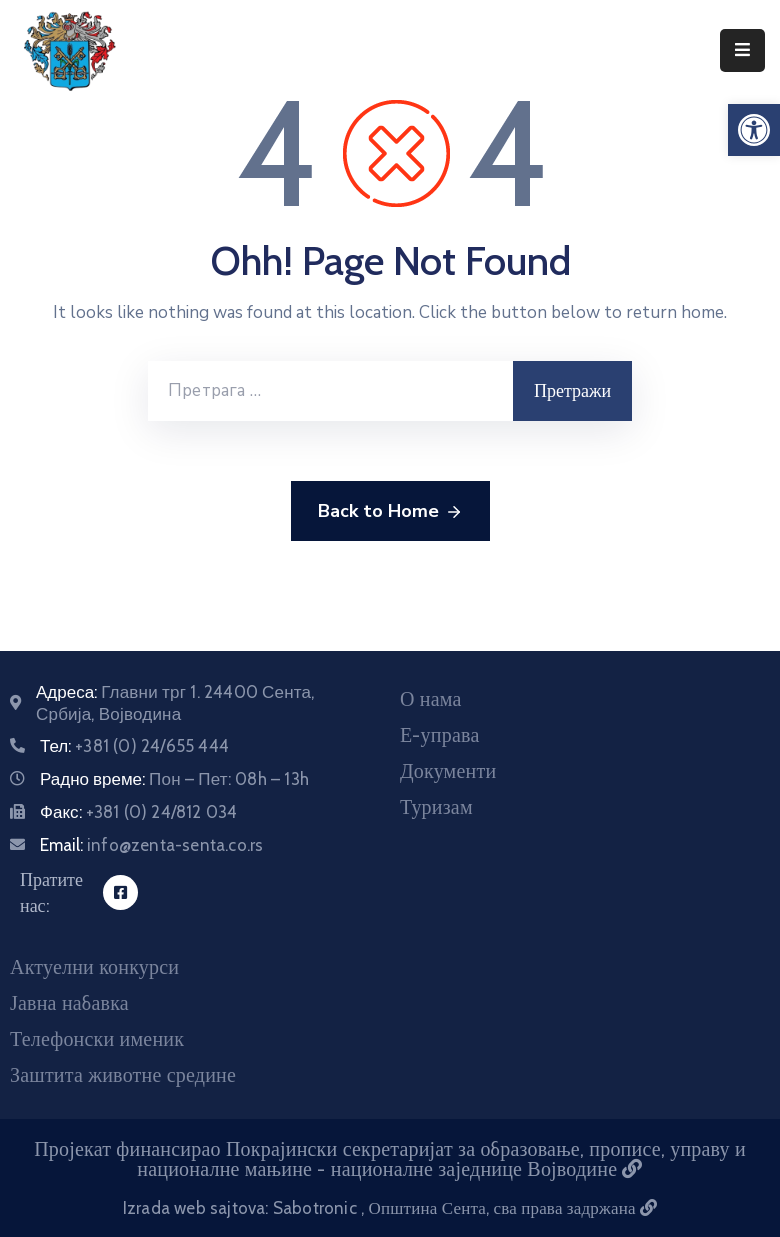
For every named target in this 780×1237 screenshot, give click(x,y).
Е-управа (439, 735)
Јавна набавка (69, 1003)
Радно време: (174, 779)
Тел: (134, 746)
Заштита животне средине (123, 1075)
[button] (754, 130)
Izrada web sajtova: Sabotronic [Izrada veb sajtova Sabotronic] (242, 1208)
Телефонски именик (97, 1039)
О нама (431, 699)
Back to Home (390, 512)
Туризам (436, 807)
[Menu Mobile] (742, 50)
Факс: (138, 812)
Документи (448, 771)
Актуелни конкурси (94, 967)
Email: (151, 845)
